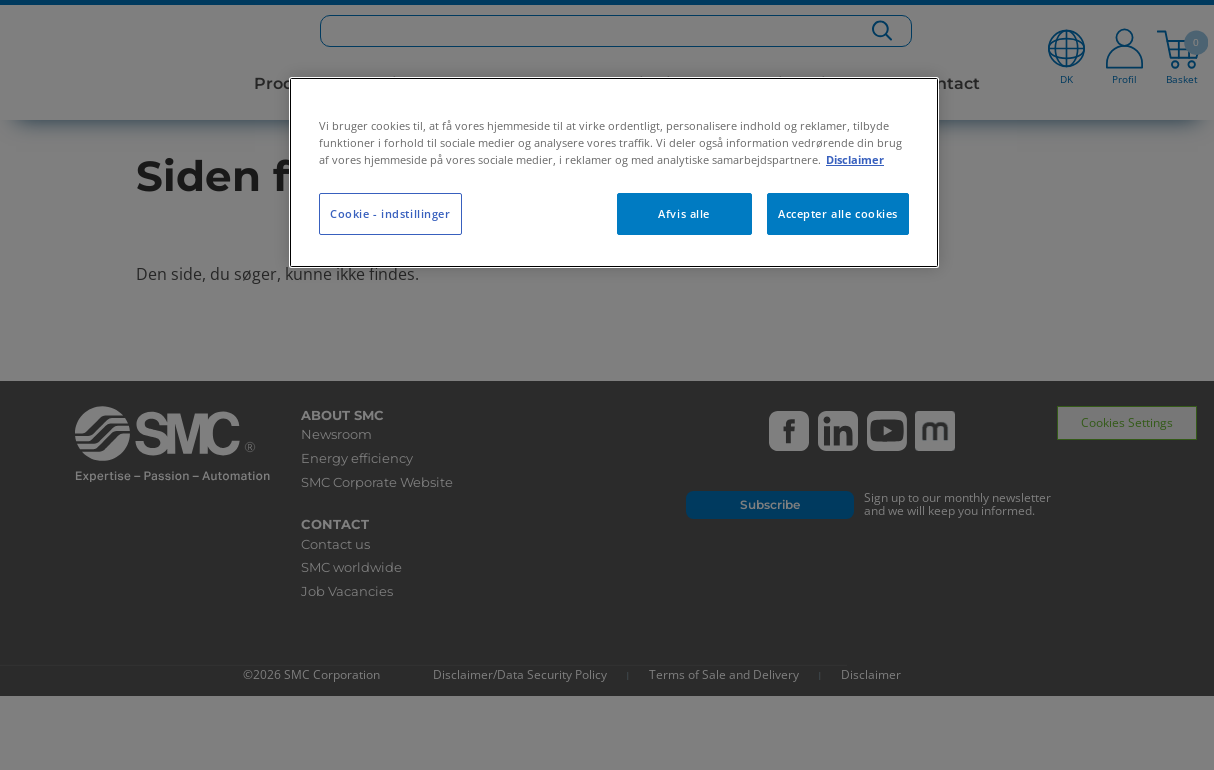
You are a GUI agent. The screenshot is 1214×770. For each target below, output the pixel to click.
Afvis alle (684, 213)
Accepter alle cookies (838, 213)
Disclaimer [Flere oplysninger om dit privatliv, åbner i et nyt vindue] (855, 159)
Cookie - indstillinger (390, 213)
